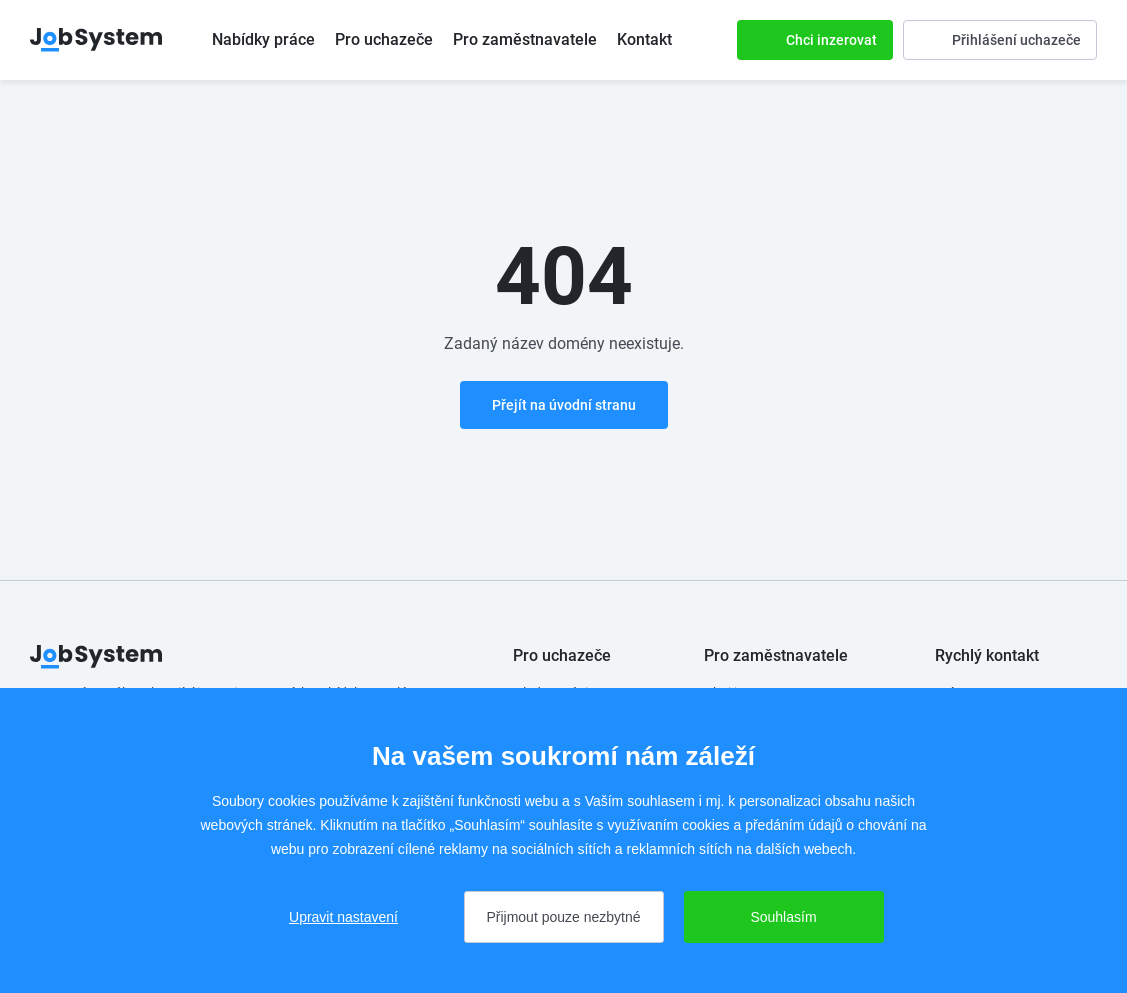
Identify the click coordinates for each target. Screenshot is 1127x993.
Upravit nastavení (343, 917)
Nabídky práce (263, 39)
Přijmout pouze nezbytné (563, 917)
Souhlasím (783, 917)
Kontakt (644, 39)
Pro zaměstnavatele (525, 39)
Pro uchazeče (384, 39)
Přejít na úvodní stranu (564, 405)
